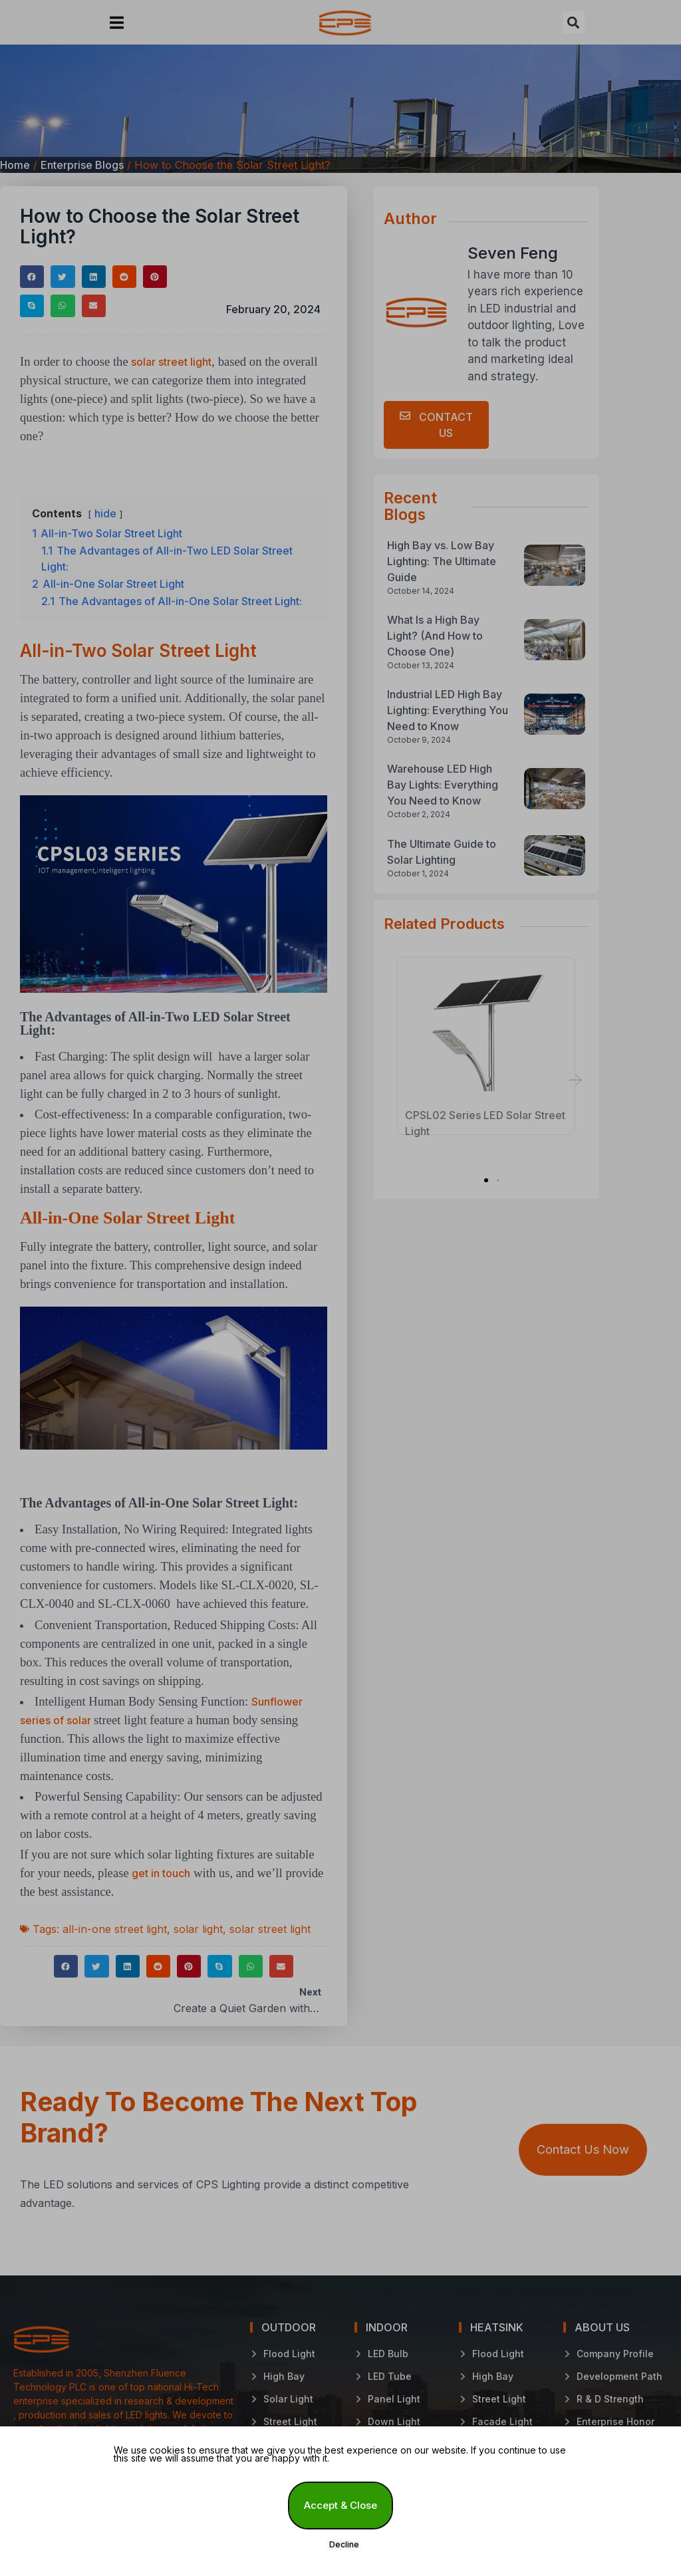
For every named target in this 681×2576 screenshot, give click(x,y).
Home (15, 165)
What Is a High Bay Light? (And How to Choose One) (435, 635)
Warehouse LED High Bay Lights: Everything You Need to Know (442, 784)
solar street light (171, 361)
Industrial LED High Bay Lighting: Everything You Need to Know (447, 710)
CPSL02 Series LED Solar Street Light (485, 1117)
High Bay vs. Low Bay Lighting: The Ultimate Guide (441, 561)
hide (105, 513)
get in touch (161, 1873)
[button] (116, 22)
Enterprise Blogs (82, 165)
